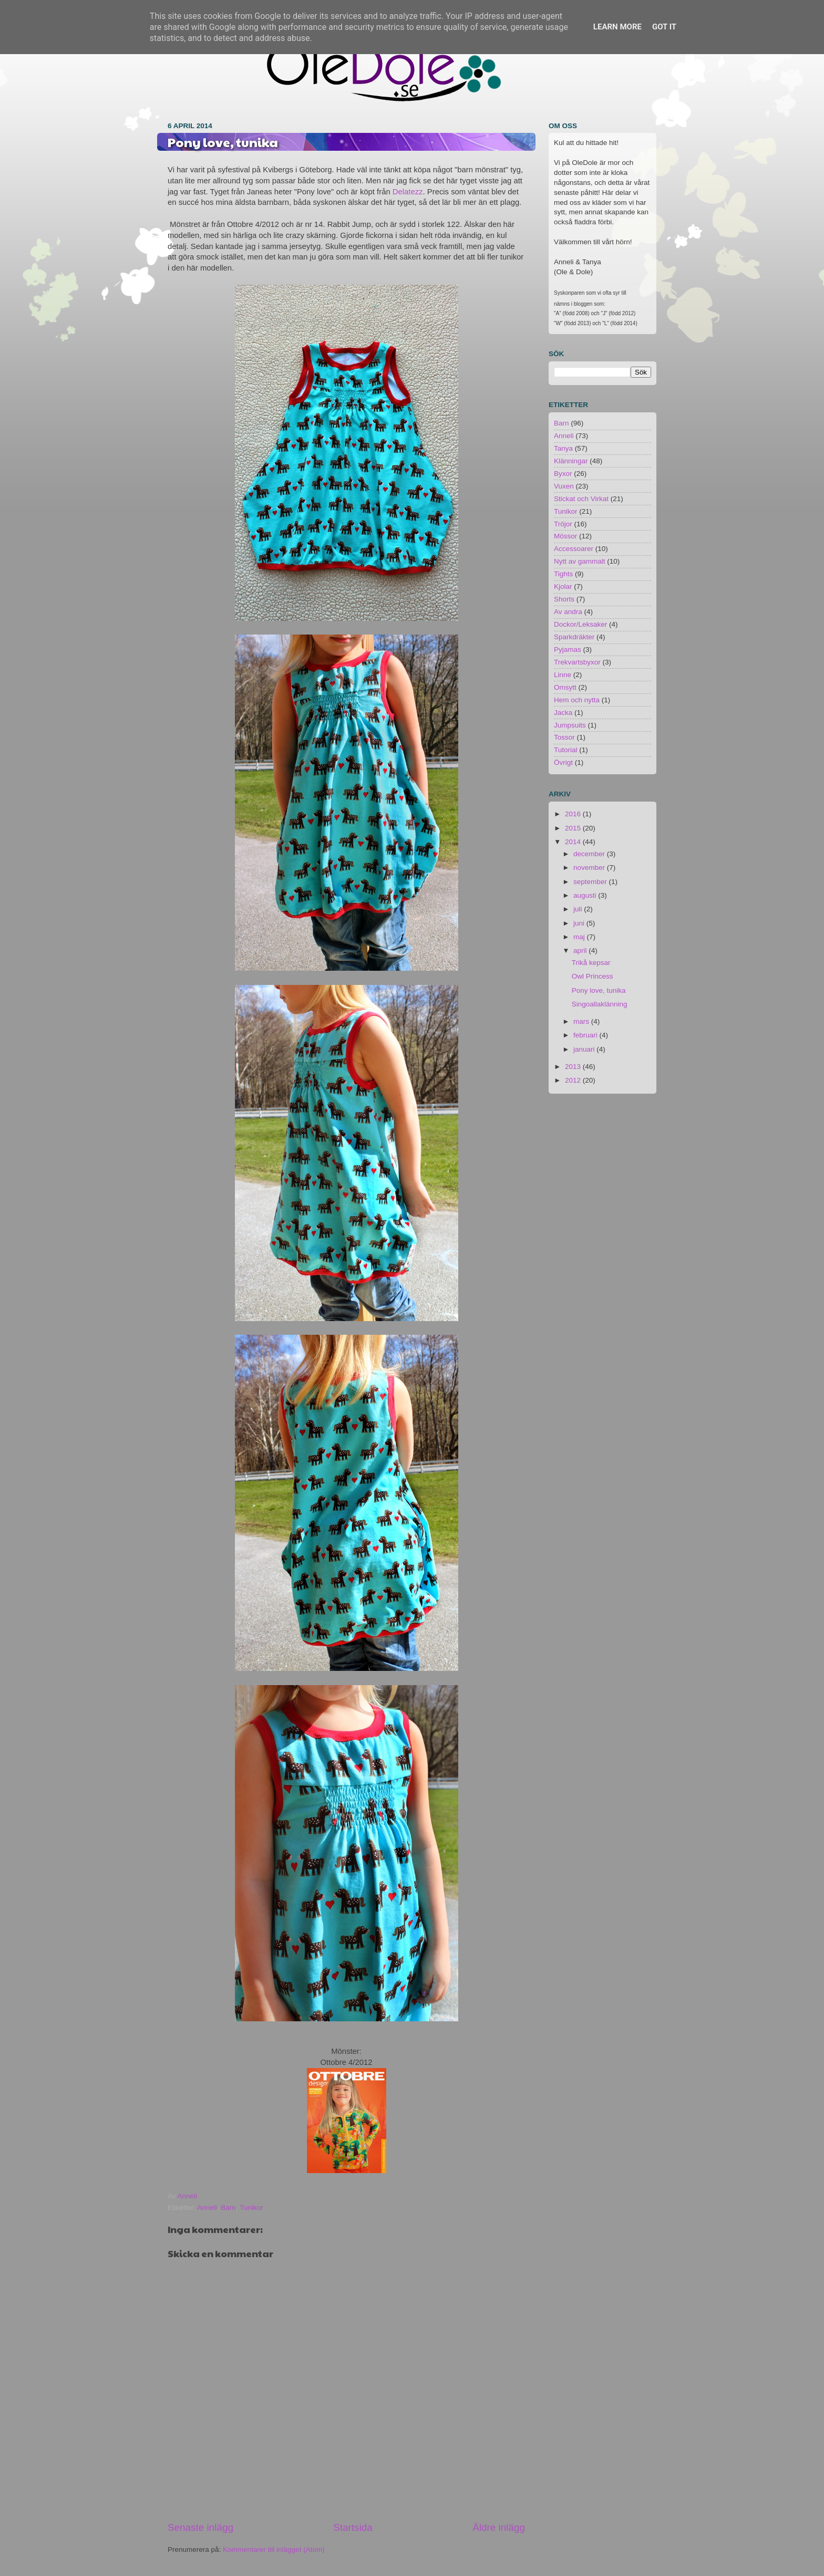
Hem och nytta (577, 700)
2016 (574, 814)
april (581, 950)
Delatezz (408, 192)
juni (579, 923)
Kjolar (563, 586)
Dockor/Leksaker (580, 624)
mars (582, 1021)
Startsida (353, 2527)
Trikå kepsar (591, 963)
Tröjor (563, 524)
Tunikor (251, 2207)
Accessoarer (573, 549)
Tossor (564, 737)
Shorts (564, 599)
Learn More (617, 27)
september (591, 882)
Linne (562, 675)
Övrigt (563, 762)
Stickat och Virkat (581, 499)
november (590, 867)
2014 (574, 842)
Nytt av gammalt (579, 561)
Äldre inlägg (498, 2527)
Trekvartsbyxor (577, 662)
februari (586, 1035)
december (590, 854)
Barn (228, 2207)
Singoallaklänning (599, 1004)
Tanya (563, 448)
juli (578, 909)
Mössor (565, 536)
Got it (664, 27)
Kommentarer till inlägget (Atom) (274, 2549)
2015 (574, 828)
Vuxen (564, 486)
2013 (574, 1067)
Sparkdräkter (574, 637)
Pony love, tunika (599, 990)
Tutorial (566, 750)
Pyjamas (567, 649)
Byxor (563, 473)
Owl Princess (592, 976)
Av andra (568, 612)
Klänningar (571, 461)
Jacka (563, 712)
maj (580, 937)
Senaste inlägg (200, 2527)
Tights (563, 574)
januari (584, 1049)
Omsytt (565, 687)
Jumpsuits (570, 725)
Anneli (207, 2207)
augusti (585, 895)
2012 (574, 1080)
